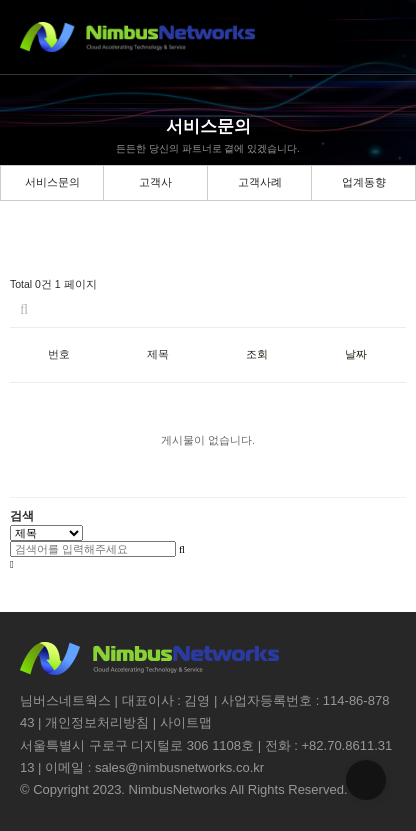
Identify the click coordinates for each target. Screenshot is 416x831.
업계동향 (364, 182)
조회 (257, 354)
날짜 (356, 354)
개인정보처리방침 (97, 722)
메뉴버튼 (378, 37)
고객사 (155, 182)
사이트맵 (186, 722)
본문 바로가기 (0, 0)
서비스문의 (52, 182)
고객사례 (260, 182)
